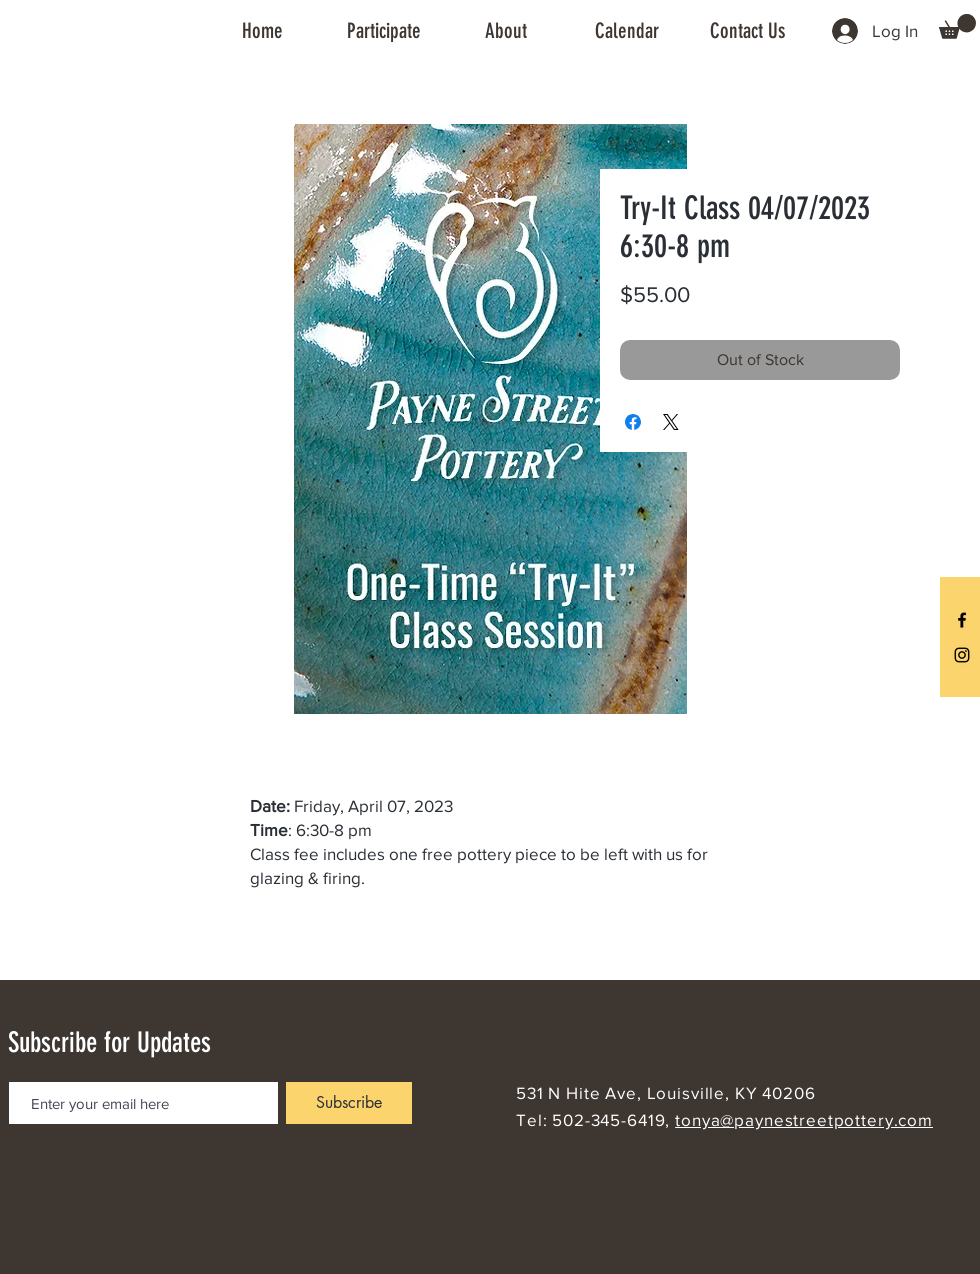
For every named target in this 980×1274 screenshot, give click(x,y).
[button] (384, 31)
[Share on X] (671, 422)
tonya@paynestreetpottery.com (804, 1119)
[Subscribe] (349, 1103)
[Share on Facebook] (633, 422)
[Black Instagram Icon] (962, 655)
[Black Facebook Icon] (962, 620)
